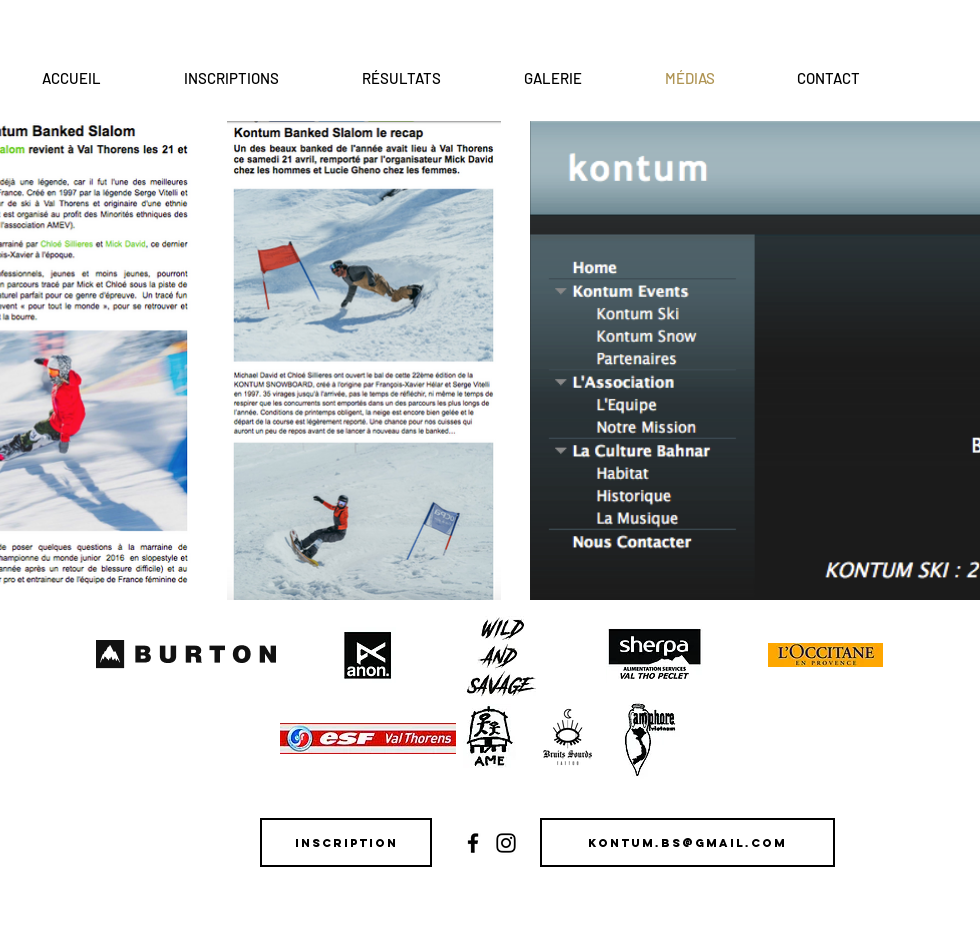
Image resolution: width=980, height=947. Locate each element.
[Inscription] (346, 842)
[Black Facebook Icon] (473, 843)
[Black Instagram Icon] (506, 843)
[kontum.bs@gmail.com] (687, 842)
